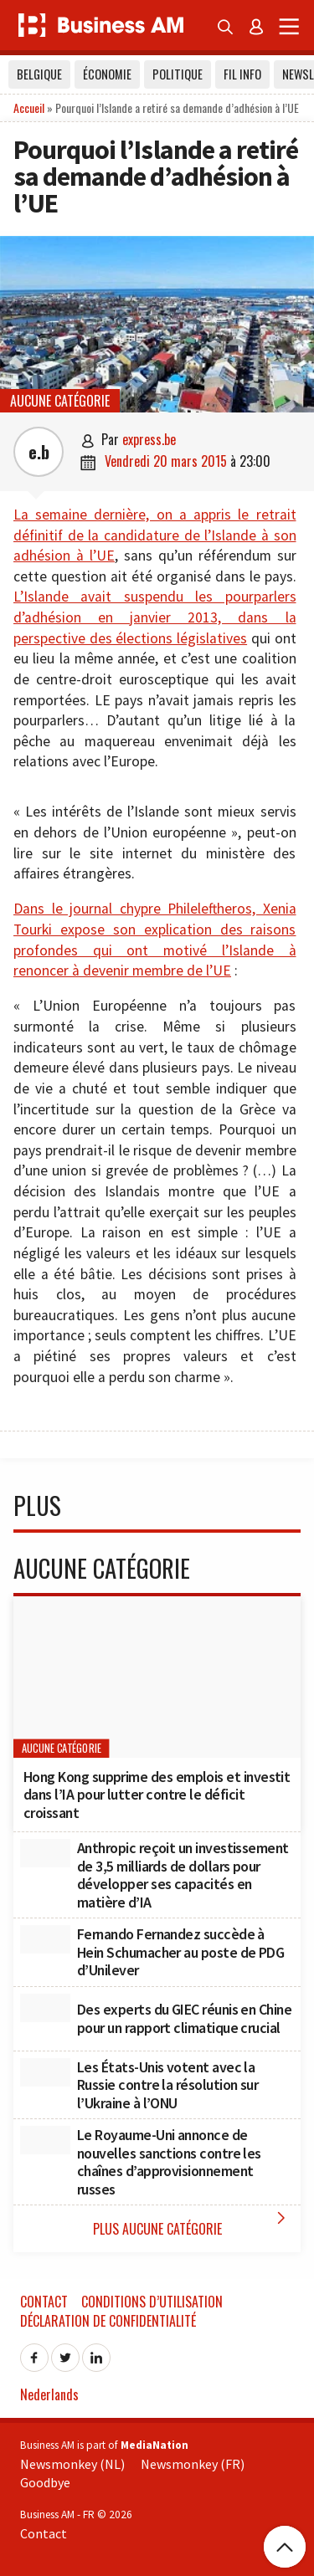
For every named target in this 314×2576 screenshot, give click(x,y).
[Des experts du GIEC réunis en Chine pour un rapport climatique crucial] (45, 2008)
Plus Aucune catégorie (193, 2223)
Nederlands (49, 2394)
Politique (177, 74)
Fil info (242, 74)
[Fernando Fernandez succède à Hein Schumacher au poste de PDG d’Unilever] (45, 1939)
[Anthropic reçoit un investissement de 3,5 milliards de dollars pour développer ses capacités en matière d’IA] (45, 1853)
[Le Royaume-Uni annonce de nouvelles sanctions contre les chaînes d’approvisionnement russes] (45, 2140)
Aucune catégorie (60, 401)
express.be (149, 439)
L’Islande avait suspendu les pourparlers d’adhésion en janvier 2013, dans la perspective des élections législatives (154, 617)
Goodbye (45, 2482)
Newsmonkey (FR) (193, 2464)
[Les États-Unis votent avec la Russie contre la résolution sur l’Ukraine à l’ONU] (45, 2072)
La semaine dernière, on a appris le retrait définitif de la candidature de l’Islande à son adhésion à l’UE (154, 535)
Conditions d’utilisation (152, 2302)
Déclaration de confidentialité (108, 2321)
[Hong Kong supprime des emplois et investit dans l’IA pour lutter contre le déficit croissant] (157, 1677)
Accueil (28, 107)
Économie (107, 74)
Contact (44, 2302)
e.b (38, 451)
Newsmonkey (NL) (72, 2464)
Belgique (39, 74)
